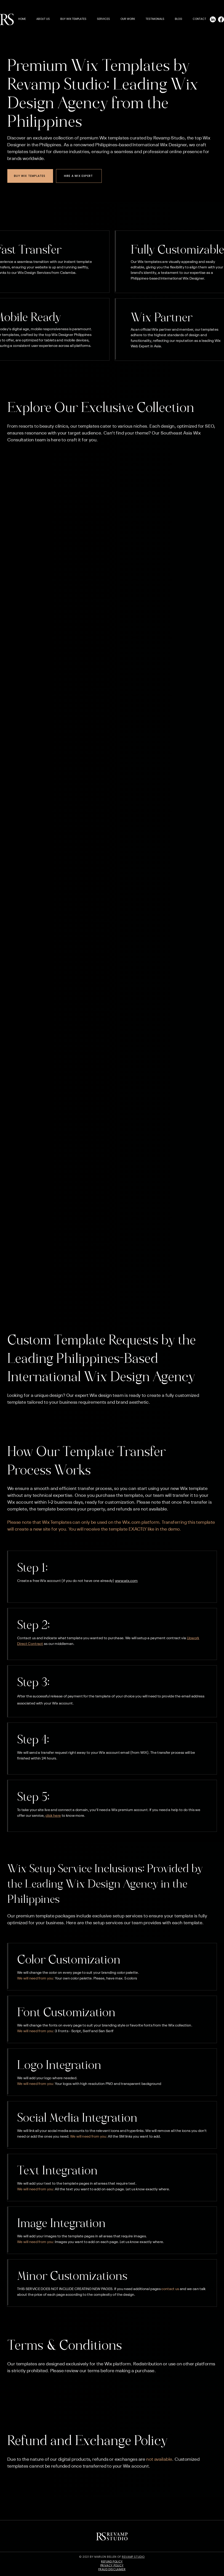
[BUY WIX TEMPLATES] (30, 176)
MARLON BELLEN (105, 2557)
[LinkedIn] (213, 19)
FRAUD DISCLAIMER (112, 2569)
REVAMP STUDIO (133, 2557)
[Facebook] (221, 19)
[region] (112, 2536)
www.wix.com (126, 1581)
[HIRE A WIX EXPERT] (79, 176)
